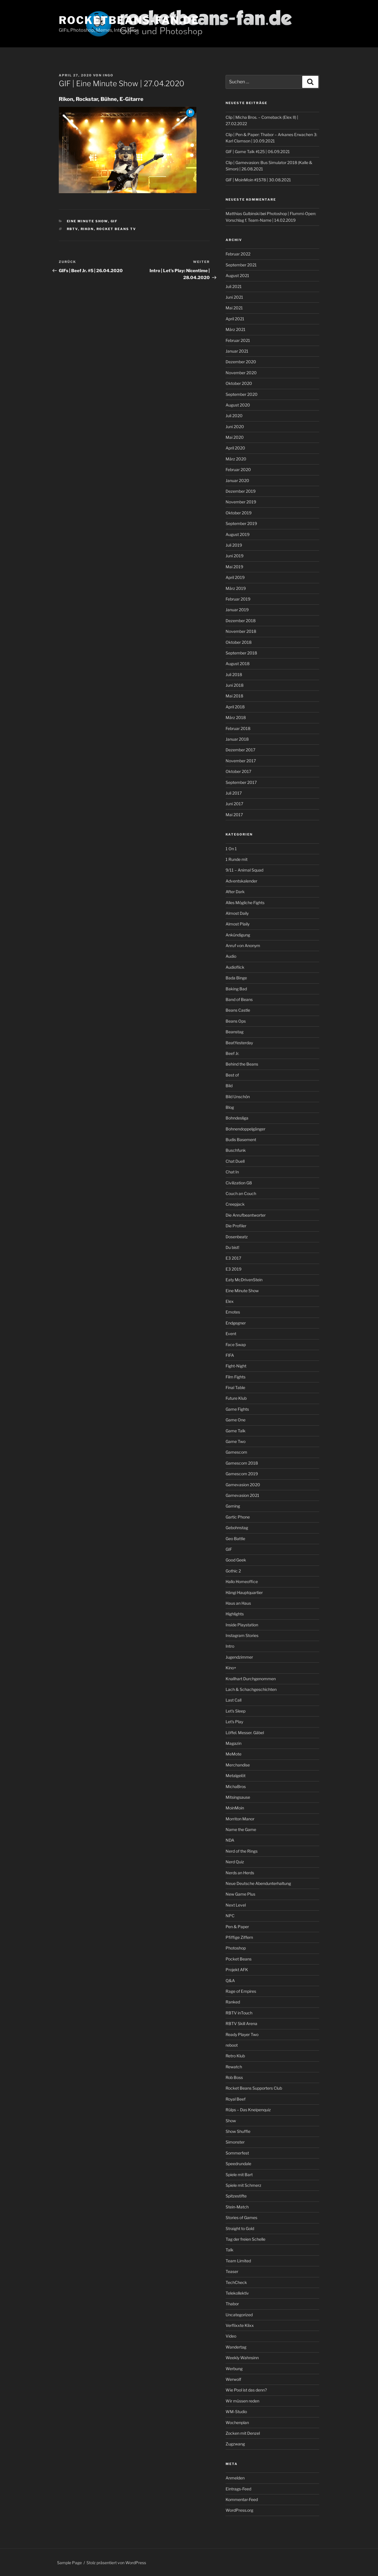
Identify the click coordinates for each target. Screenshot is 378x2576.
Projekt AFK (237, 1969)
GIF (114, 221)
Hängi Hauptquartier (244, 1592)
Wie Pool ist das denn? (246, 2389)
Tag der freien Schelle (245, 2239)
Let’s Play (234, 1721)
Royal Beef (235, 2099)
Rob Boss (234, 2077)
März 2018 (236, 717)
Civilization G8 (239, 1182)
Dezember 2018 (241, 620)
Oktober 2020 (239, 383)
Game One (235, 1419)
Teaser (232, 2271)
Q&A (230, 1980)
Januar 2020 (237, 480)
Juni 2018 (234, 685)
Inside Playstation (242, 1624)
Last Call (233, 1700)
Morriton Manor (240, 1818)
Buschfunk (236, 1150)
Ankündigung (238, 934)
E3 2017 (233, 1258)
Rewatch (234, 2066)
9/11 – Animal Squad (244, 870)
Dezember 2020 (241, 361)
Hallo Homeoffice (242, 1581)
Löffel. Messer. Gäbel (245, 1732)
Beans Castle (238, 1010)
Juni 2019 (234, 555)
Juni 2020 (235, 426)
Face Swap (236, 1344)
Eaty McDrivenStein (244, 1279)
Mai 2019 (234, 566)
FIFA (230, 1355)
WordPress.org (239, 2510)
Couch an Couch (241, 1193)
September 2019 (241, 523)
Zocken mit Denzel (243, 2433)
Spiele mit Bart (239, 2174)
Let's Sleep (235, 1710)
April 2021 (235, 318)
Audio (231, 956)
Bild (229, 1085)
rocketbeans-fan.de (129, 20)
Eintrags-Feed (238, 2488)
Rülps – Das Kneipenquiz (248, 2109)
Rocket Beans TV (116, 229)
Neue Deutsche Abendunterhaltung (258, 1883)
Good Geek (236, 1559)
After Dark (235, 891)
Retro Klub (235, 2055)
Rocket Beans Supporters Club (254, 2088)
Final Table (235, 1387)
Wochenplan (237, 2422)
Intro (230, 1646)
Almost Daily (237, 913)
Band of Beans (239, 999)
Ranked (233, 2001)
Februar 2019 (238, 599)
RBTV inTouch (239, 2012)
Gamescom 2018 (242, 1463)
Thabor (232, 2303)
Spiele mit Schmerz (243, 2185)
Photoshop (236, 1947)
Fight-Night (236, 1365)
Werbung (234, 2368)
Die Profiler (236, 1225)
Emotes (233, 1311)
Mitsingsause (238, 1797)
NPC (230, 1915)
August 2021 (237, 275)
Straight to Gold (240, 2228)
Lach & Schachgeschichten (251, 1689)
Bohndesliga (237, 1117)
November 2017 (241, 760)
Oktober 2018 (239, 642)
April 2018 (235, 706)
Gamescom (236, 1452)
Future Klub (236, 1398)
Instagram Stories (242, 1635)
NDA (230, 1840)
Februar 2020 (238, 469)
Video (231, 2336)
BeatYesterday (239, 1042)
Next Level (236, 1905)
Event (231, 1333)
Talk (229, 2249)
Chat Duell (235, 1161)
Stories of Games (241, 2217)
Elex (230, 1301)
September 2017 (241, 782)
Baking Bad (236, 988)
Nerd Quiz (235, 1861)
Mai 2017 (234, 814)
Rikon (87, 229)
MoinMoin (235, 1807)
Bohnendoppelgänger (245, 1128)
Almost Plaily (238, 923)
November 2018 (241, 631)
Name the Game (241, 1829)
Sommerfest (237, 2152)
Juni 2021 (234, 297)
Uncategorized (239, 2314)
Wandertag (236, 2346)
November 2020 (241, 372)
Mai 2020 (235, 437)
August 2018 (238, 663)
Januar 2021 (237, 351)
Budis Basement (241, 1139)
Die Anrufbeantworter (246, 1215)
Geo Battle (235, 1538)
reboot (232, 2045)
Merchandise (238, 1764)
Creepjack (235, 1204)
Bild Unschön (238, 1096)
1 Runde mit (236, 859)
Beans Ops (236, 1021)
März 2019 (236, 588)
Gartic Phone (238, 1516)
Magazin (233, 1743)
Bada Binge (236, 977)
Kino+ (231, 1667)
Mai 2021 (234, 307)
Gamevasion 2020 (243, 1484)
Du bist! (232, 1247)
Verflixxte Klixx (240, 2325)
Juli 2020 (234, 415)
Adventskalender (241, 880)
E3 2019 (233, 1269)
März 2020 (236, 458)
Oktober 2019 (239, 512)
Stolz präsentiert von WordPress (116, 2562)
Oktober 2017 (238, 771)
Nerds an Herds (240, 1872)
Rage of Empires (241, 1991)
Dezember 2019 (241, 491)
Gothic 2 (233, 1570)
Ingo (108, 75)
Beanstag (234, 1031)
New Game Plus (240, 1894)
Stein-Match (237, 2206)
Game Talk (235, 1430)
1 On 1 (231, 848)
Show (231, 2120)
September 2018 (241, 652)
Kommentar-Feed (242, 2499)
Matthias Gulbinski (243, 213)
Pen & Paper (237, 1926)
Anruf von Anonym (243, 945)
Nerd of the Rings (242, 1851)
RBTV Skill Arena (241, 2023)
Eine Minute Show (87, 221)
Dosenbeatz (237, 1236)
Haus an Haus (238, 1603)
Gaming (233, 1506)
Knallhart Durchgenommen (251, 1678)
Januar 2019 (237, 609)
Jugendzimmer (239, 1657)
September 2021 (241, 264)
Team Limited (238, 2260)
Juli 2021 (234, 286)
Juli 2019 (234, 545)
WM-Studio (236, 2411)
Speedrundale (238, 2163)
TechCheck (236, 2282)
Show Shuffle (238, 2131)
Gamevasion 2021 (242, 1495)
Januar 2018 (237, 739)
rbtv (72, 229)
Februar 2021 (238, 340)
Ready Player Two (242, 2034)
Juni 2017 (234, 803)
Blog (230, 1107)
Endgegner (236, 1322)
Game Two (235, 1441)
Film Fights (235, 1376)
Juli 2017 (234, 793)
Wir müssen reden (242, 2400)
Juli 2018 (234, 674)
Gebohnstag (237, 1527)
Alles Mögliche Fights (245, 902)
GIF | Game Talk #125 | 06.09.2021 (258, 151)
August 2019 (238, 534)
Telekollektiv (237, 2293)
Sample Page (69, 2562)
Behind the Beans (242, 1064)
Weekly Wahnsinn (242, 2357)
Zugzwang (235, 2443)
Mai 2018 (234, 695)
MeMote (233, 1753)
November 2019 (241, 501)
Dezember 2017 (240, 749)
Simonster (235, 2142)
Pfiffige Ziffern (239, 1937)
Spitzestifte (236, 2195)
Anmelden (235, 2477)
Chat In (232, 1171)
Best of (232, 1074)
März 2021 (235, 329)
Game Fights (237, 1409)
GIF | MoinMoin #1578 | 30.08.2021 (258, 179)
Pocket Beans (239, 1958)
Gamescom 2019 (242, 1473)
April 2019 (235, 577)
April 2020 (235, 447)
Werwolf (233, 2379)
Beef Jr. (232, 1053)
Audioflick (235, 967)
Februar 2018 (238, 728)
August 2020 (238, 404)
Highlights (235, 1613)
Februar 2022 (238, 253)
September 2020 (242, 394)
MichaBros (236, 1786)
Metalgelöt (235, 1775)
